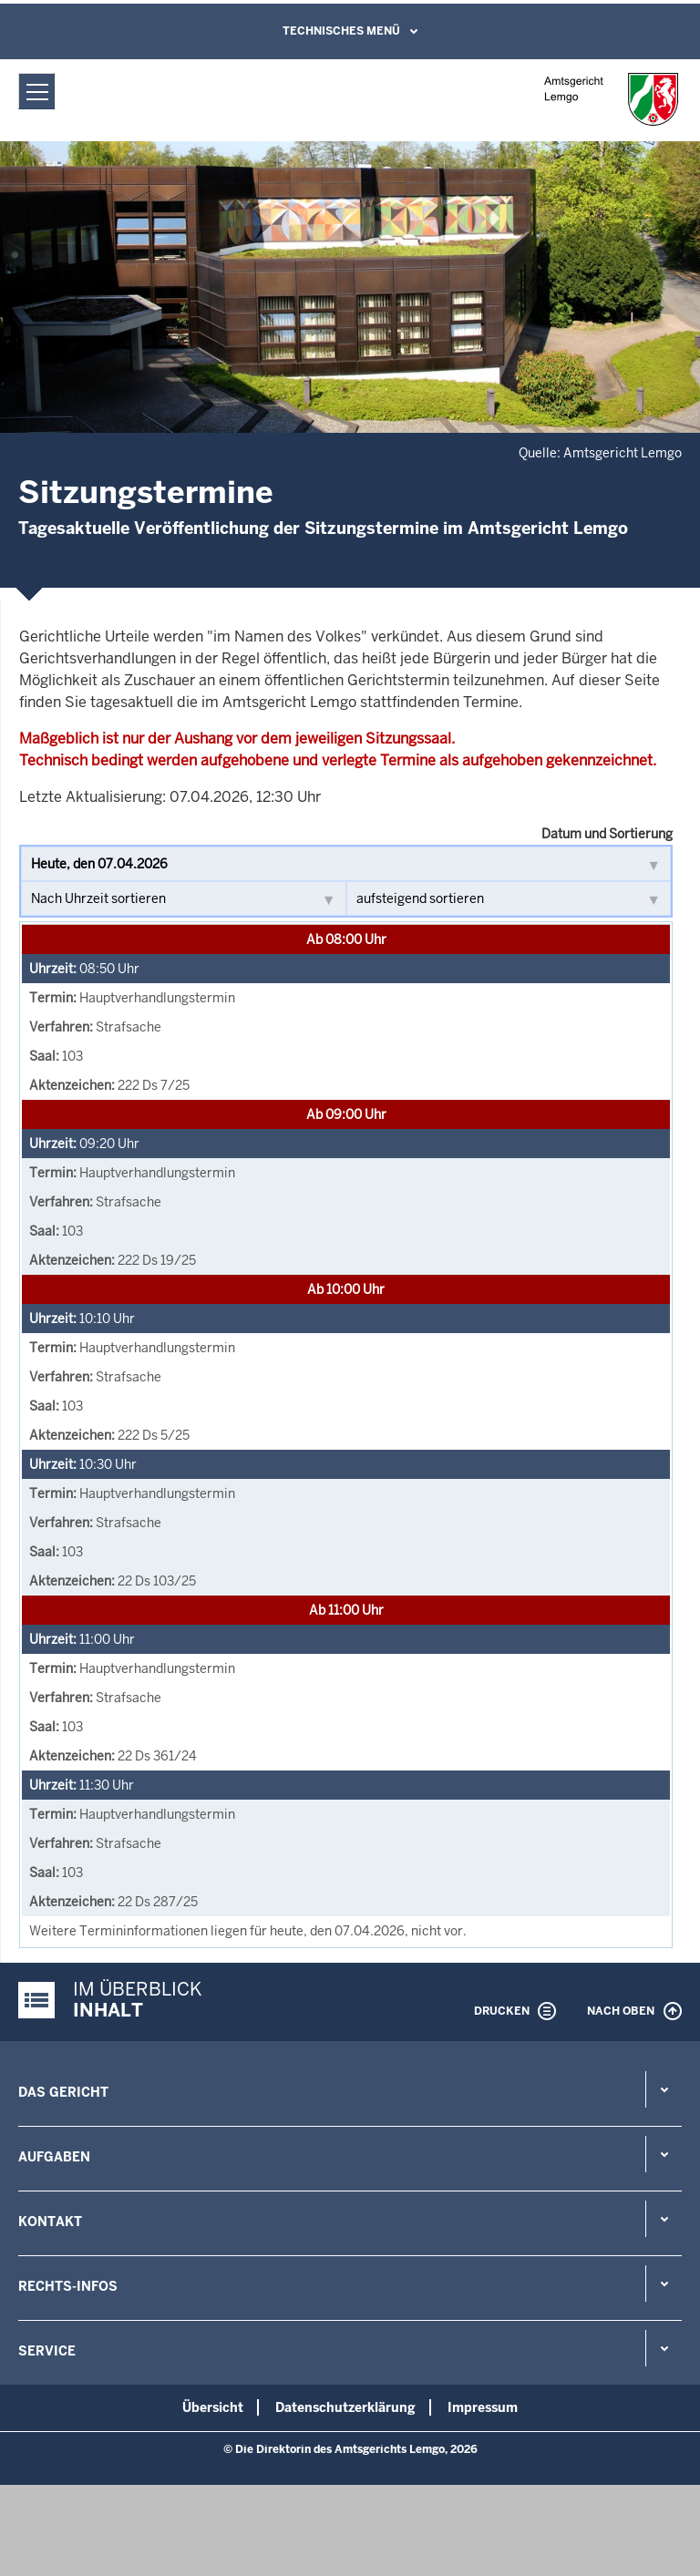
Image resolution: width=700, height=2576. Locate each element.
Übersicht (212, 2407)
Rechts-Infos (68, 2286)
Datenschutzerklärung (345, 2407)
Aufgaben (54, 2157)
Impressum (483, 2407)
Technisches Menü (341, 31)
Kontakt (50, 2221)
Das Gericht (63, 2092)
